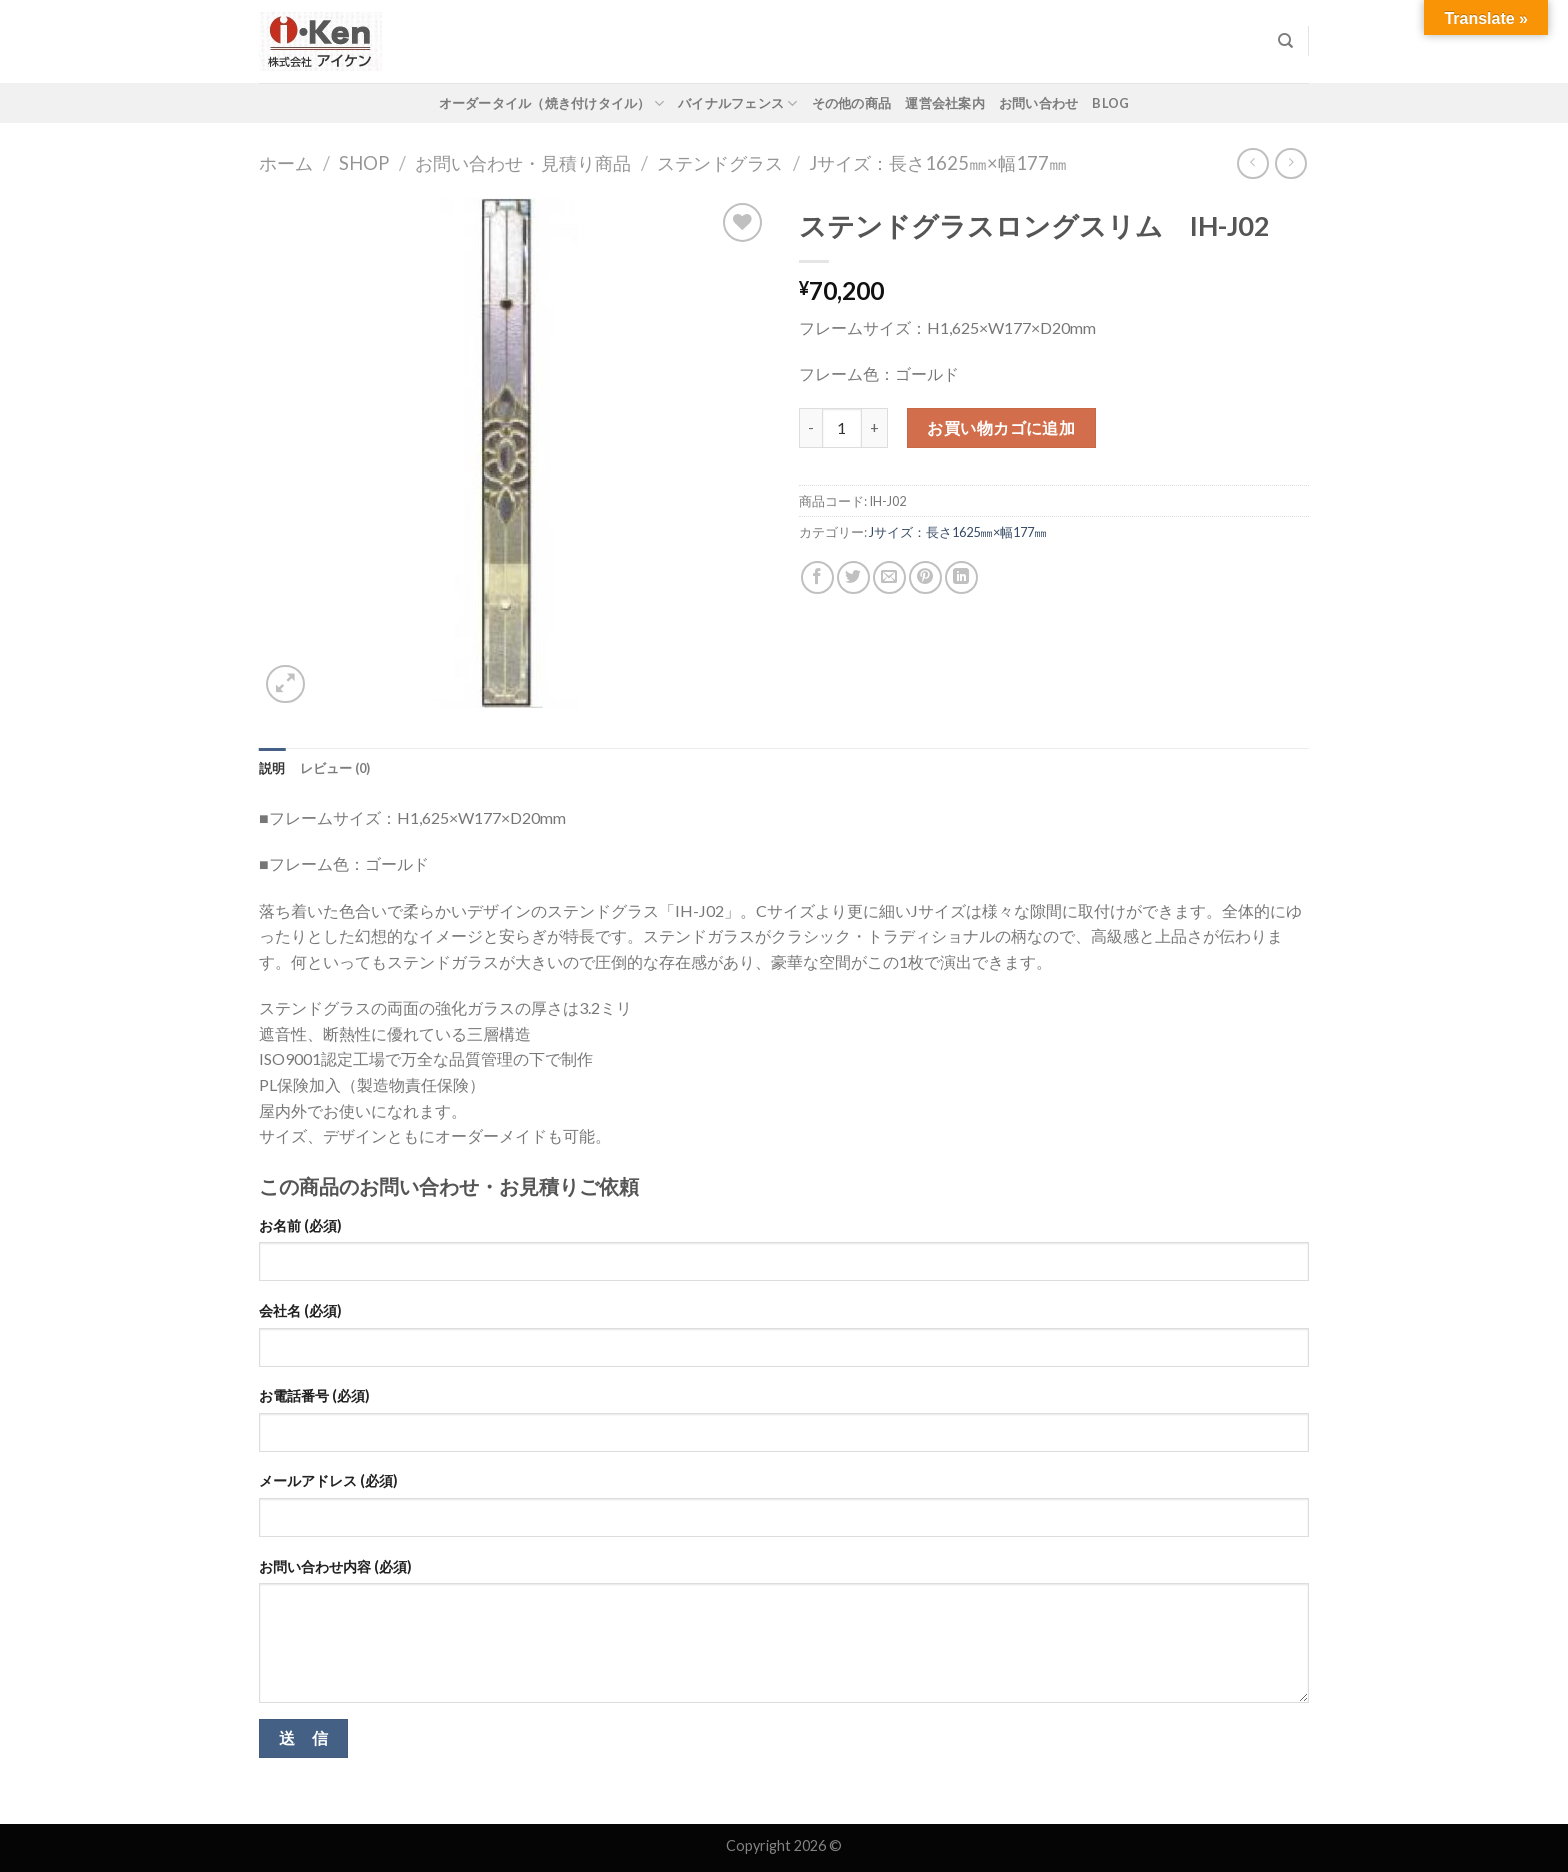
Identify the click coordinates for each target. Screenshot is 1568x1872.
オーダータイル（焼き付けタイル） (552, 103)
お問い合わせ (1039, 103)
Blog (1110, 103)
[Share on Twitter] (853, 577)
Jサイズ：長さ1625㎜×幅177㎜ (938, 163)
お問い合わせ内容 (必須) (335, 1566)
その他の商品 (852, 103)
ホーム (286, 163)
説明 (272, 768)
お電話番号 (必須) (314, 1395)
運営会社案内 (945, 103)
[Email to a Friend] (889, 577)
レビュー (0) (335, 768)
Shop (364, 163)
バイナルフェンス (738, 103)
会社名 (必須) (300, 1310)
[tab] (272, 768)
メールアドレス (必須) (328, 1480)
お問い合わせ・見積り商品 (523, 163)
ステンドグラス (720, 163)
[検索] (1285, 41)
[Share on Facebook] (817, 577)
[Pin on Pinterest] (925, 577)
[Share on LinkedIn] (961, 577)
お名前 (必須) (300, 1225)
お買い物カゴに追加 (1001, 427)
